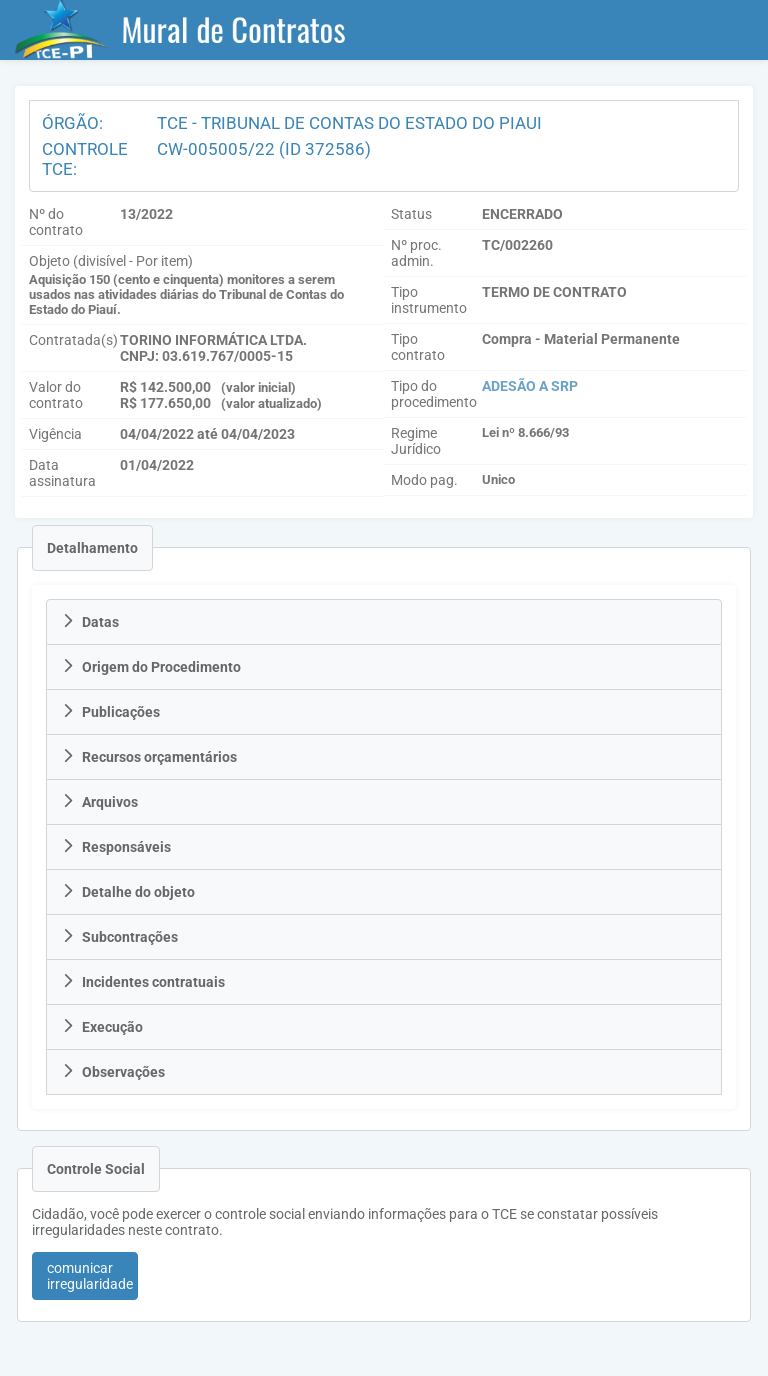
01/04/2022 (157, 465)
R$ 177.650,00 (165, 403)
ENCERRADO (522, 214)
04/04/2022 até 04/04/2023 (207, 434)
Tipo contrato (418, 347)
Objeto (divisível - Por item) (111, 261)
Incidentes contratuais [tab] (143, 982)
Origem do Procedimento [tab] (151, 667)
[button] (85, 1276)
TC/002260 (517, 245)
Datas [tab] (90, 622)
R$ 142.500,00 (165, 387)
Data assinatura (62, 473)
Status (411, 214)
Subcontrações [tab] (119, 937)
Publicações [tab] (110, 712)
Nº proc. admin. (416, 253)
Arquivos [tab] (99, 802)
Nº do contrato (56, 222)
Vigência (55, 434)
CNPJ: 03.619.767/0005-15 (206, 356)
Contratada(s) (73, 340)
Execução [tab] (102, 1027)
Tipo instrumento (429, 300)
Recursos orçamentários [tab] (149, 757)
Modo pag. (424, 480)
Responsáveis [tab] (116, 847)
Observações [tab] (113, 1072)
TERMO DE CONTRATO (554, 292)
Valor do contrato (56, 395)
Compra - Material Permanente (581, 339)
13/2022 (146, 214)
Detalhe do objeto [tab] (128, 892)
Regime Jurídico (416, 441)
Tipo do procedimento (434, 394)
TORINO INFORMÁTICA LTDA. (213, 340)
